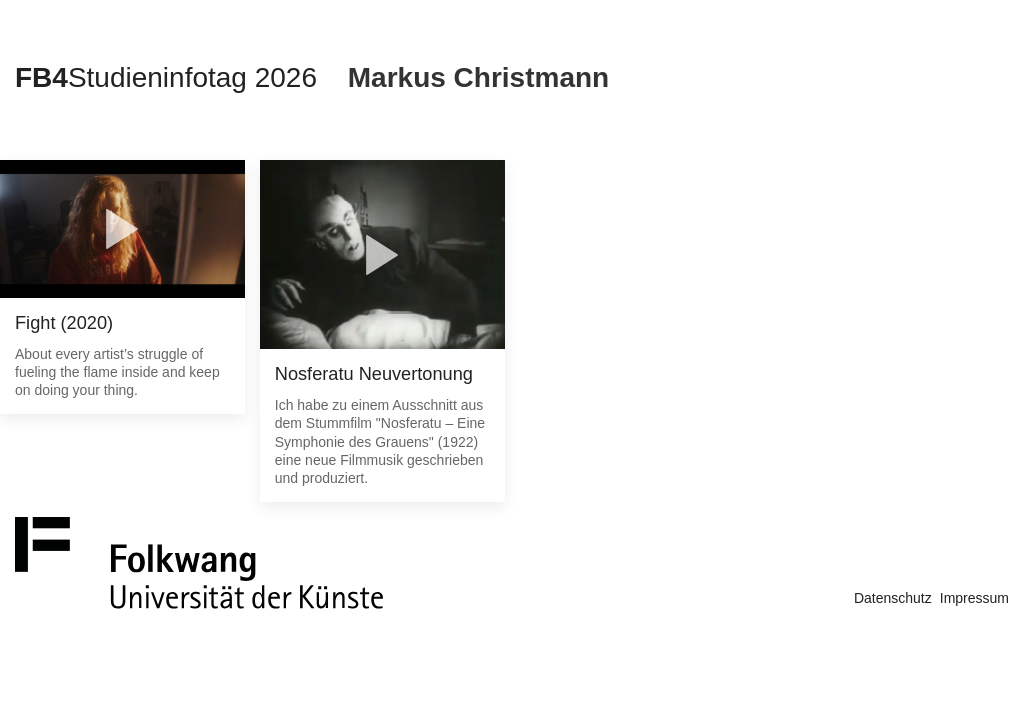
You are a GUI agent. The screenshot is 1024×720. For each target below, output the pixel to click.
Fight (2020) (64, 323)
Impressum (974, 598)
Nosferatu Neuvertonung (374, 374)
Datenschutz (893, 598)
